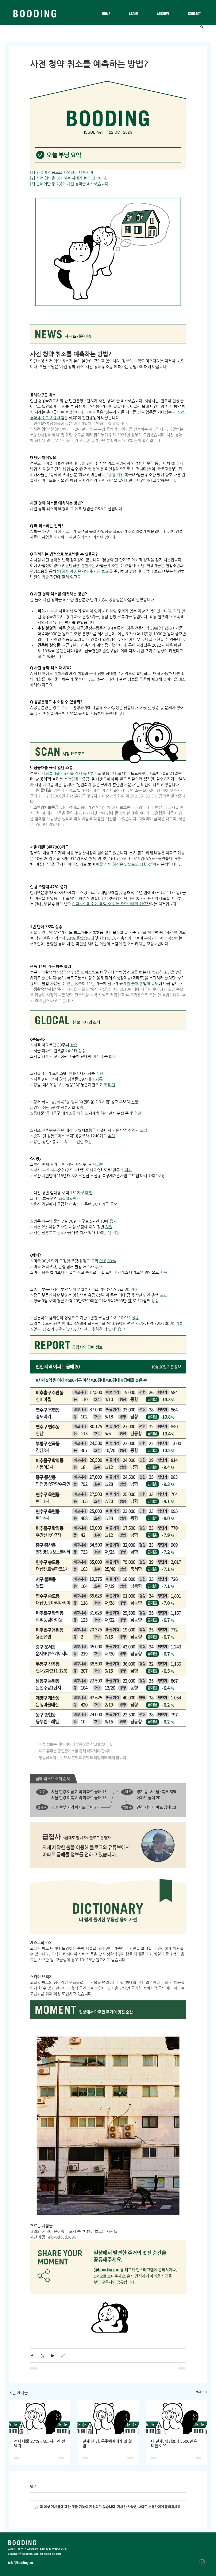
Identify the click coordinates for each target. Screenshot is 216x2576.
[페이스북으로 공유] (32, 2356)
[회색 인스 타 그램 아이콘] (202, 2562)
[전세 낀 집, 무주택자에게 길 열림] (108, 2417)
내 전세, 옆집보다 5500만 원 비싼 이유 (174, 2443)
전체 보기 (201, 2392)
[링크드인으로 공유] (53, 2356)
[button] (202, 26)
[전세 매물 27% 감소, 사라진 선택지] (39, 2417)
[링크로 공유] (63, 2356)
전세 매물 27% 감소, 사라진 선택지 (39, 2443)
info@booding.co (20, 2562)
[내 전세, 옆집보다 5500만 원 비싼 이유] (176, 2417)
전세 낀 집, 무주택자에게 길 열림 (107, 2443)
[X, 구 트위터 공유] (42, 2356)
